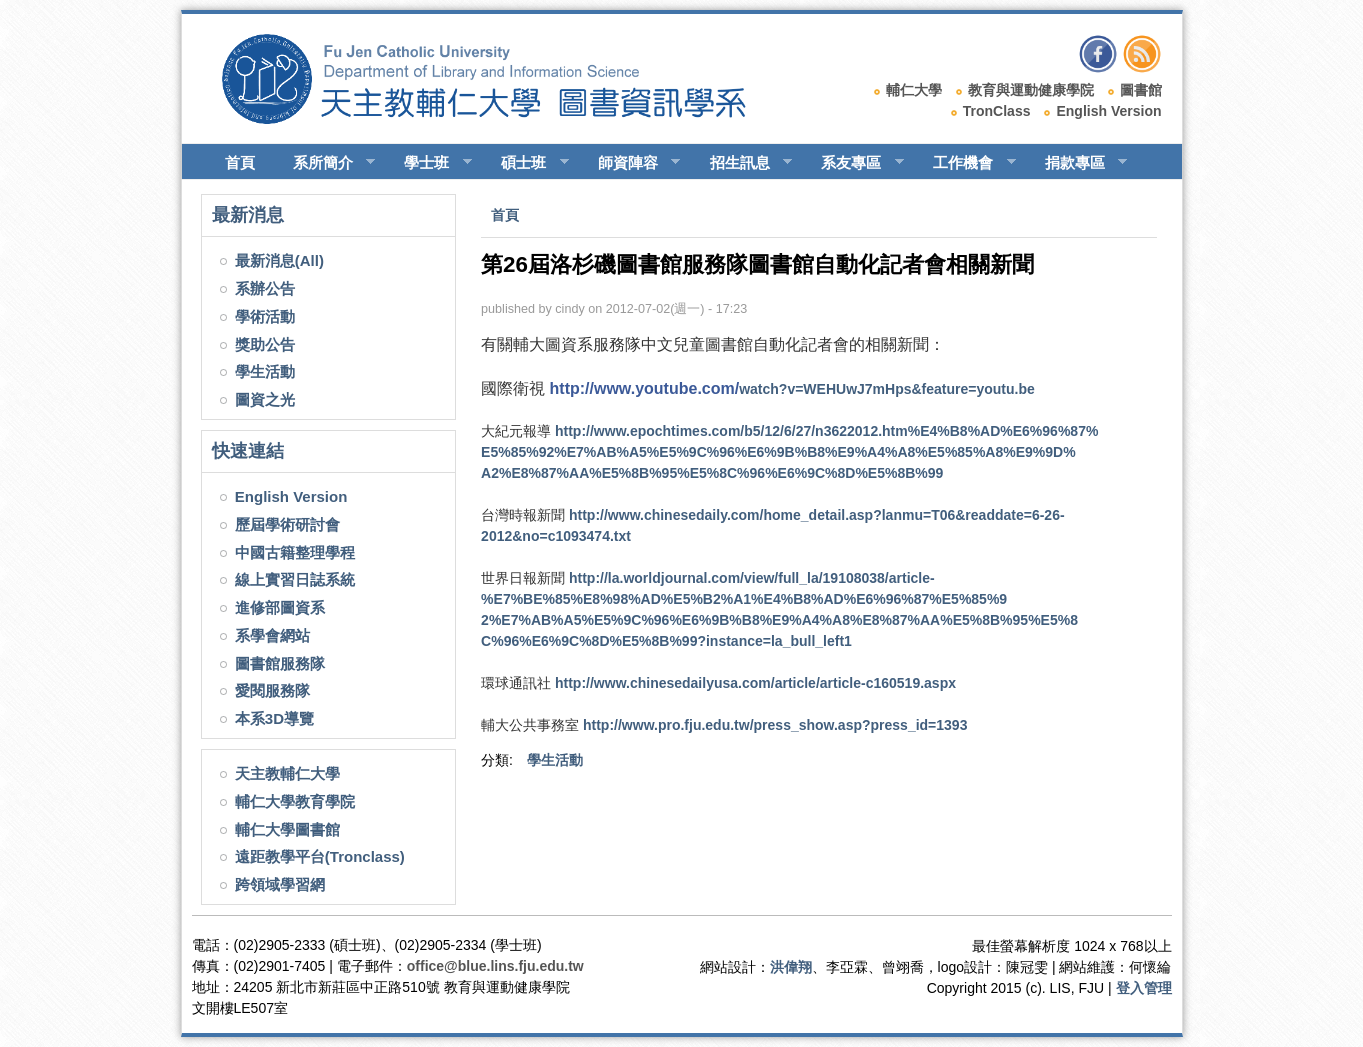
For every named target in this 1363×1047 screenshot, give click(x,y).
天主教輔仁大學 (287, 773)
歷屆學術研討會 (287, 524)
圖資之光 (265, 399)
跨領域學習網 (280, 884)
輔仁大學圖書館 (287, 829)
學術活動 (265, 316)
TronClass (997, 111)
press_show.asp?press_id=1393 (775, 725)
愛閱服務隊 (272, 690)
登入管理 (1144, 988)
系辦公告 (265, 288)
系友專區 (853, 163)
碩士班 (526, 163)
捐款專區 (1077, 163)
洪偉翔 (791, 967)
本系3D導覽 (274, 718)
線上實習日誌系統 (295, 579)
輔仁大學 (914, 90)
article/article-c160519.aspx (755, 683)
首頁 (240, 162)
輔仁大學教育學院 (295, 801)
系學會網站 (272, 635)
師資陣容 (630, 163)
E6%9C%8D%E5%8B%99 (789, 452)
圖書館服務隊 (280, 663)
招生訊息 (742, 163)
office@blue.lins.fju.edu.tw (495, 966)
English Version (1108, 111)
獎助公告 (265, 344)
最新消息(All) (279, 260)
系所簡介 (325, 163)
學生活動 (265, 371)
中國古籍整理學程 (295, 552)
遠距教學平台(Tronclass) (320, 856)
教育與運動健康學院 (1031, 90)
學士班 (429, 163)
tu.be (792, 389)
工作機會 (965, 163)
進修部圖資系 (280, 607)
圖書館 (1141, 90)
